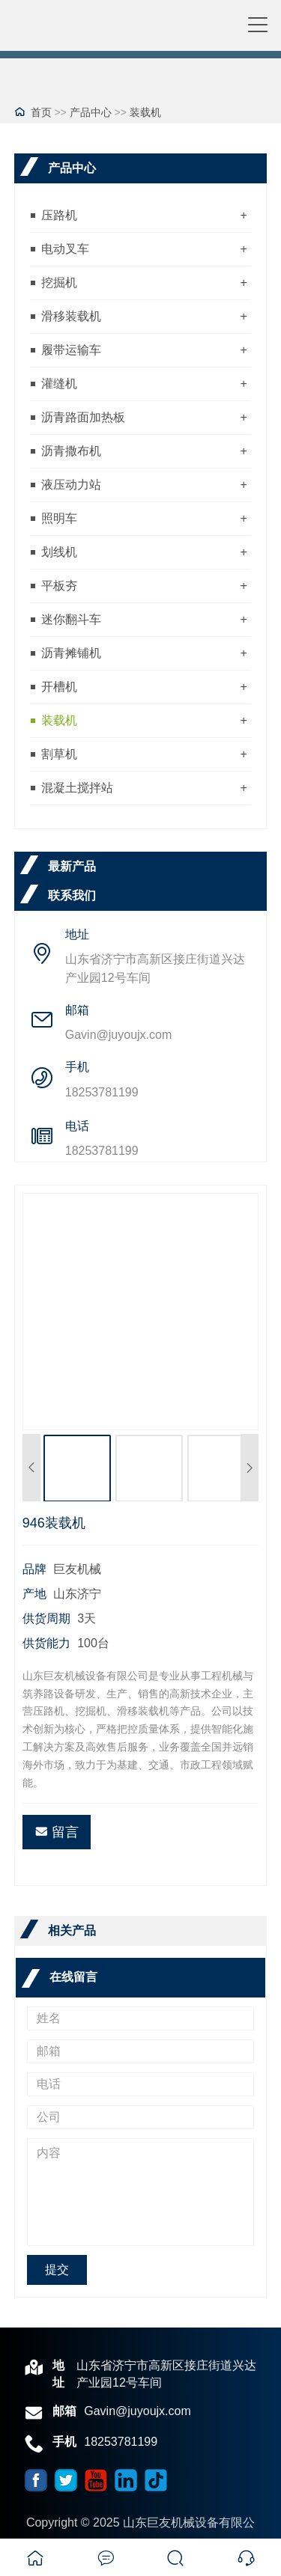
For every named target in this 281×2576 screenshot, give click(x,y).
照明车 (59, 518)
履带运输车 (71, 350)
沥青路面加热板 (83, 417)
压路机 (59, 215)
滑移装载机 (71, 316)
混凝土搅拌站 (77, 787)
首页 (41, 112)
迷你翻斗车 (71, 619)
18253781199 (102, 1092)
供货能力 (46, 1643)
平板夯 (59, 585)
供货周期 (46, 1618)
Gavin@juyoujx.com (118, 1034)
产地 (34, 1593)
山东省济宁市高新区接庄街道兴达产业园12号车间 (155, 968)
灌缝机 (59, 383)
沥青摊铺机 (71, 653)
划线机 (59, 552)
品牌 (34, 1569)
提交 (57, 2269)
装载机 (145, 112)
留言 (56, 1832)
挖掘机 (59, 282)
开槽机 (59, 686)
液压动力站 (71, 484)
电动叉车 (65, 248)
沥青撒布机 (71, 451)
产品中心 (91, 112)
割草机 (59, 754)
